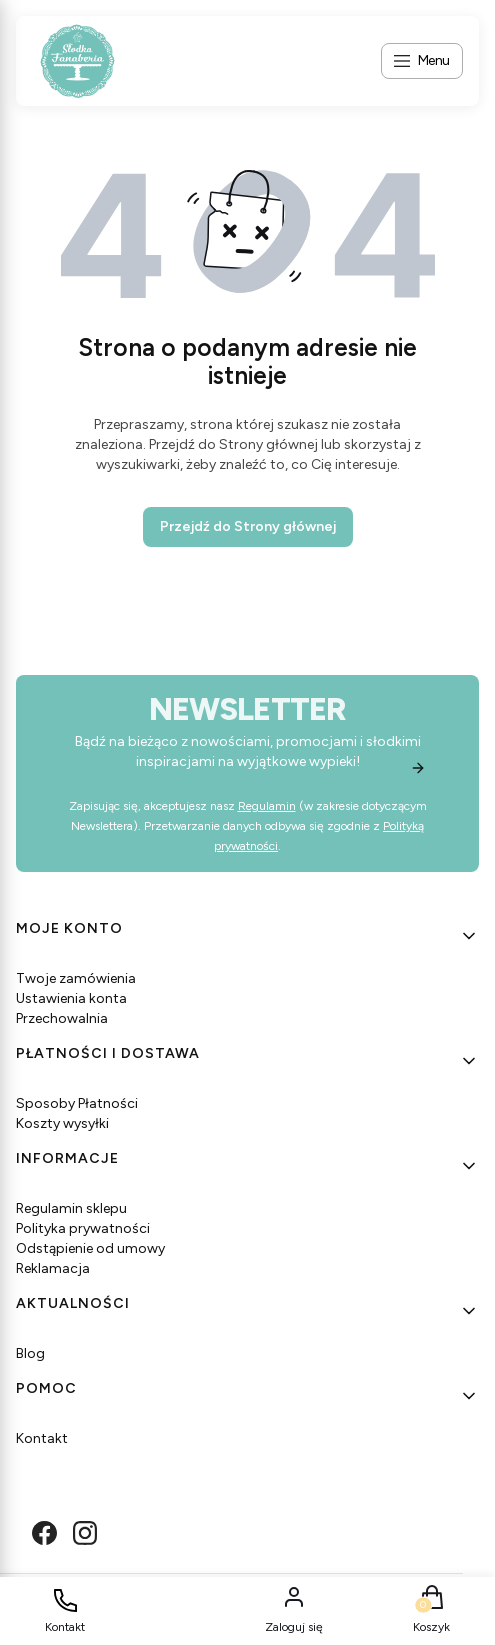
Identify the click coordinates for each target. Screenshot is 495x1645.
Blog (30, 1353)
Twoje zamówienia (76, 978)
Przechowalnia (62, 1018)
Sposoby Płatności (77, 1103)
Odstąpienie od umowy (90, 1248)
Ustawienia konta (71, 998)
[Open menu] (422, 61)
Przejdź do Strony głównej (248, 526)
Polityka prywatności (83, 1228)
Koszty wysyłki (62, 1123)
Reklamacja (53, 1268)
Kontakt (42, 1438)
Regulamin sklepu (71, 1208)
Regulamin (267, 806)
